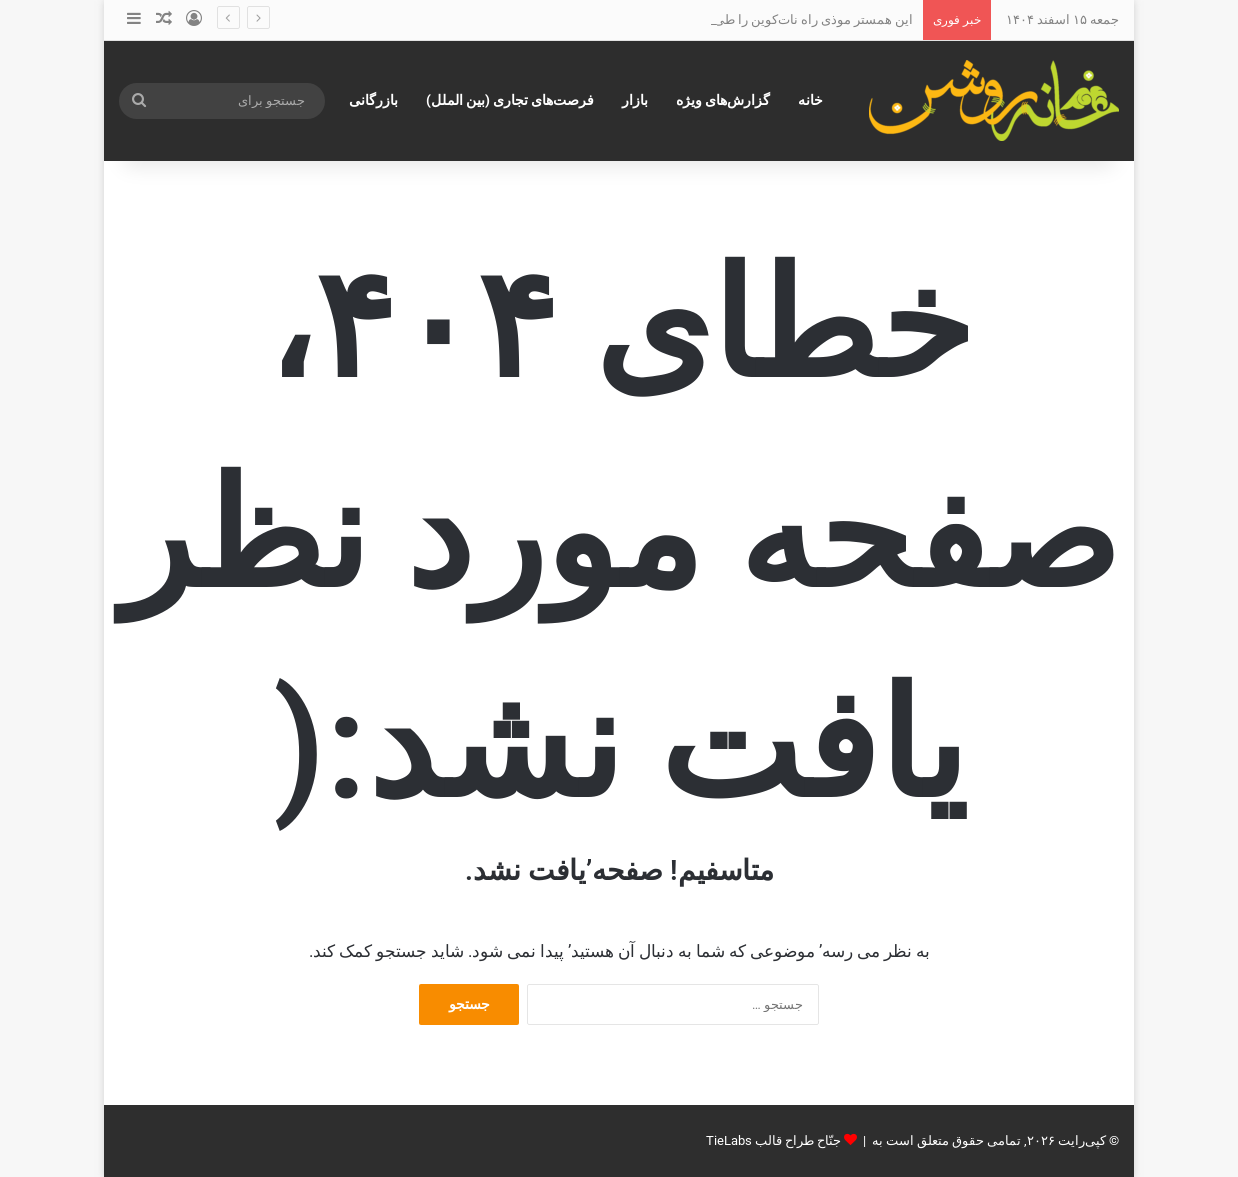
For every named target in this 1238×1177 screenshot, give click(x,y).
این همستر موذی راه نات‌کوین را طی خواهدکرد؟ (782, 19)
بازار (635, 100)
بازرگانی (373, 100)
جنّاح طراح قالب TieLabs (773, 1140)
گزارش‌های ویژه (723, 100)
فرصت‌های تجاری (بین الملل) (510, 100)
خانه (810, 100)
